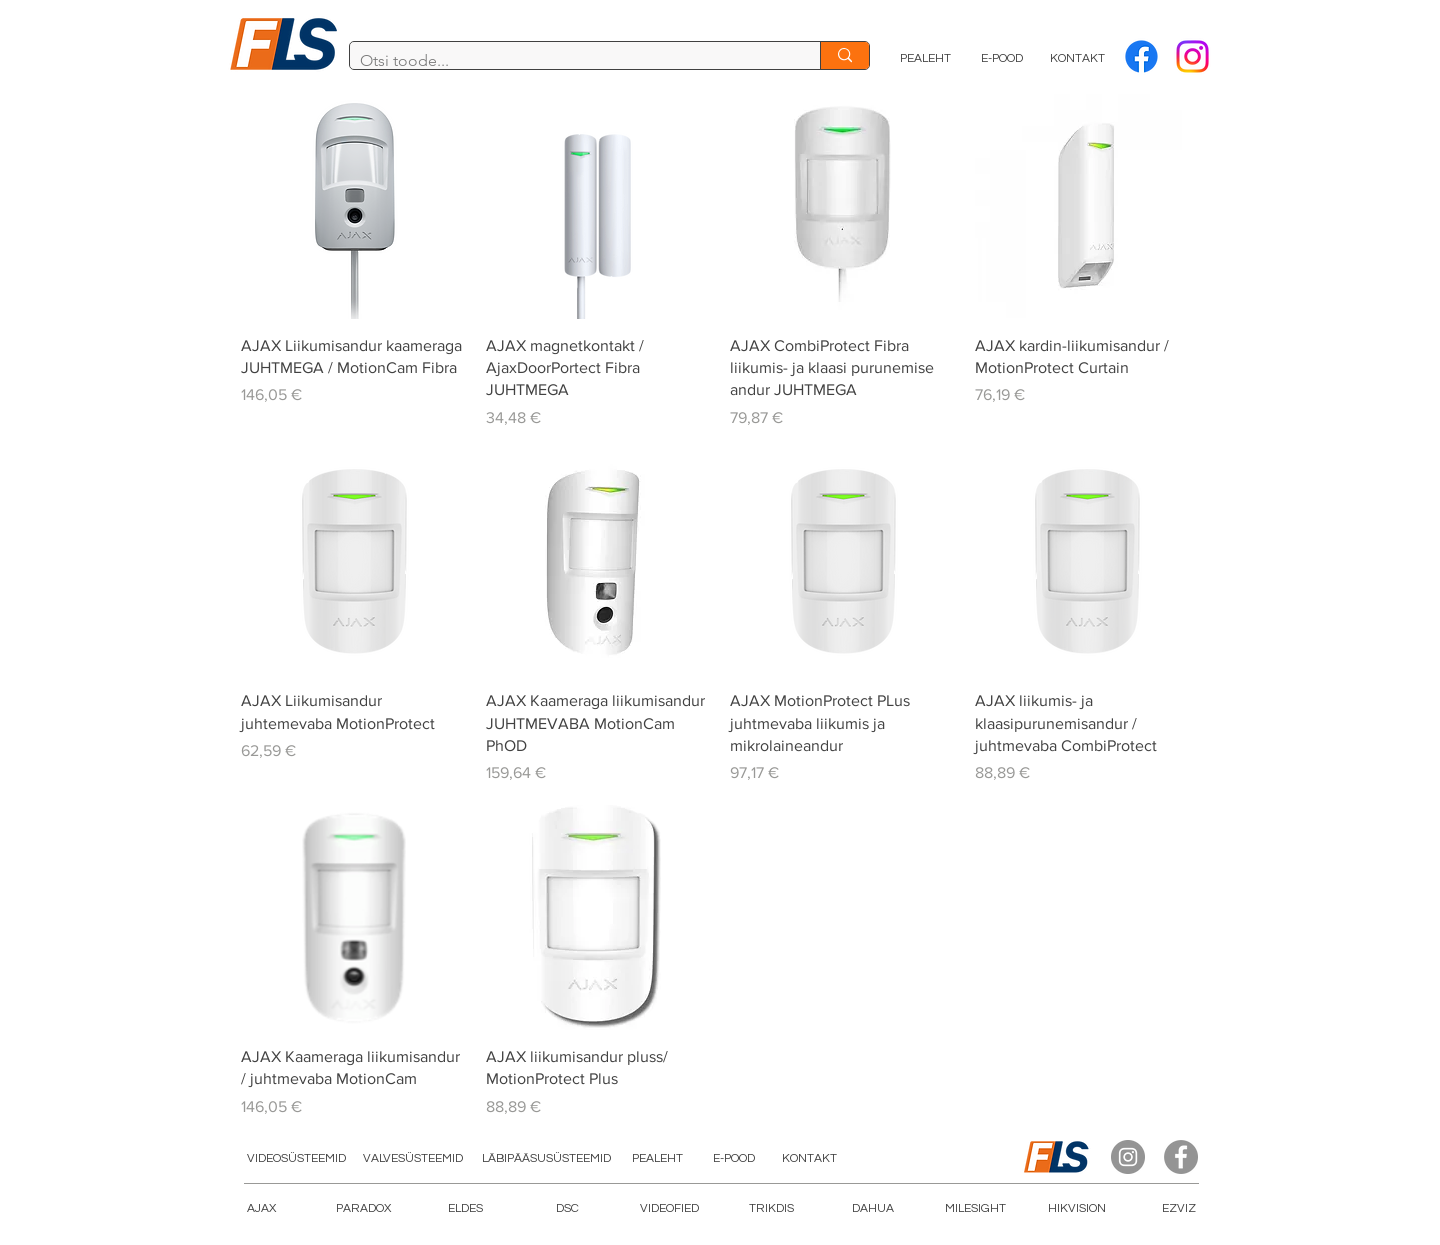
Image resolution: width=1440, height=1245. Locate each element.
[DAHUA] (873, 1210)
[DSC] (567, 1210)
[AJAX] (261, 1210)
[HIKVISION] (1077, 1210)
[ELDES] (465, 1210)
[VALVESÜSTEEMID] (413, 1160)
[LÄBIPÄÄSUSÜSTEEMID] (546, 1160)
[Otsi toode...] (569, 61)
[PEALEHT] (925, 59)
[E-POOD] (1002, 59)
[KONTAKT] (1077, 59)
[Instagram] (1128, 1157)
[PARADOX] (363, 1210)
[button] (669, 1210)
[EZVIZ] (1179, 1210)
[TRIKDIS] (771, 1210)
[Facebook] (1141, 56)
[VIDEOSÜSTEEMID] (296, 1160)
